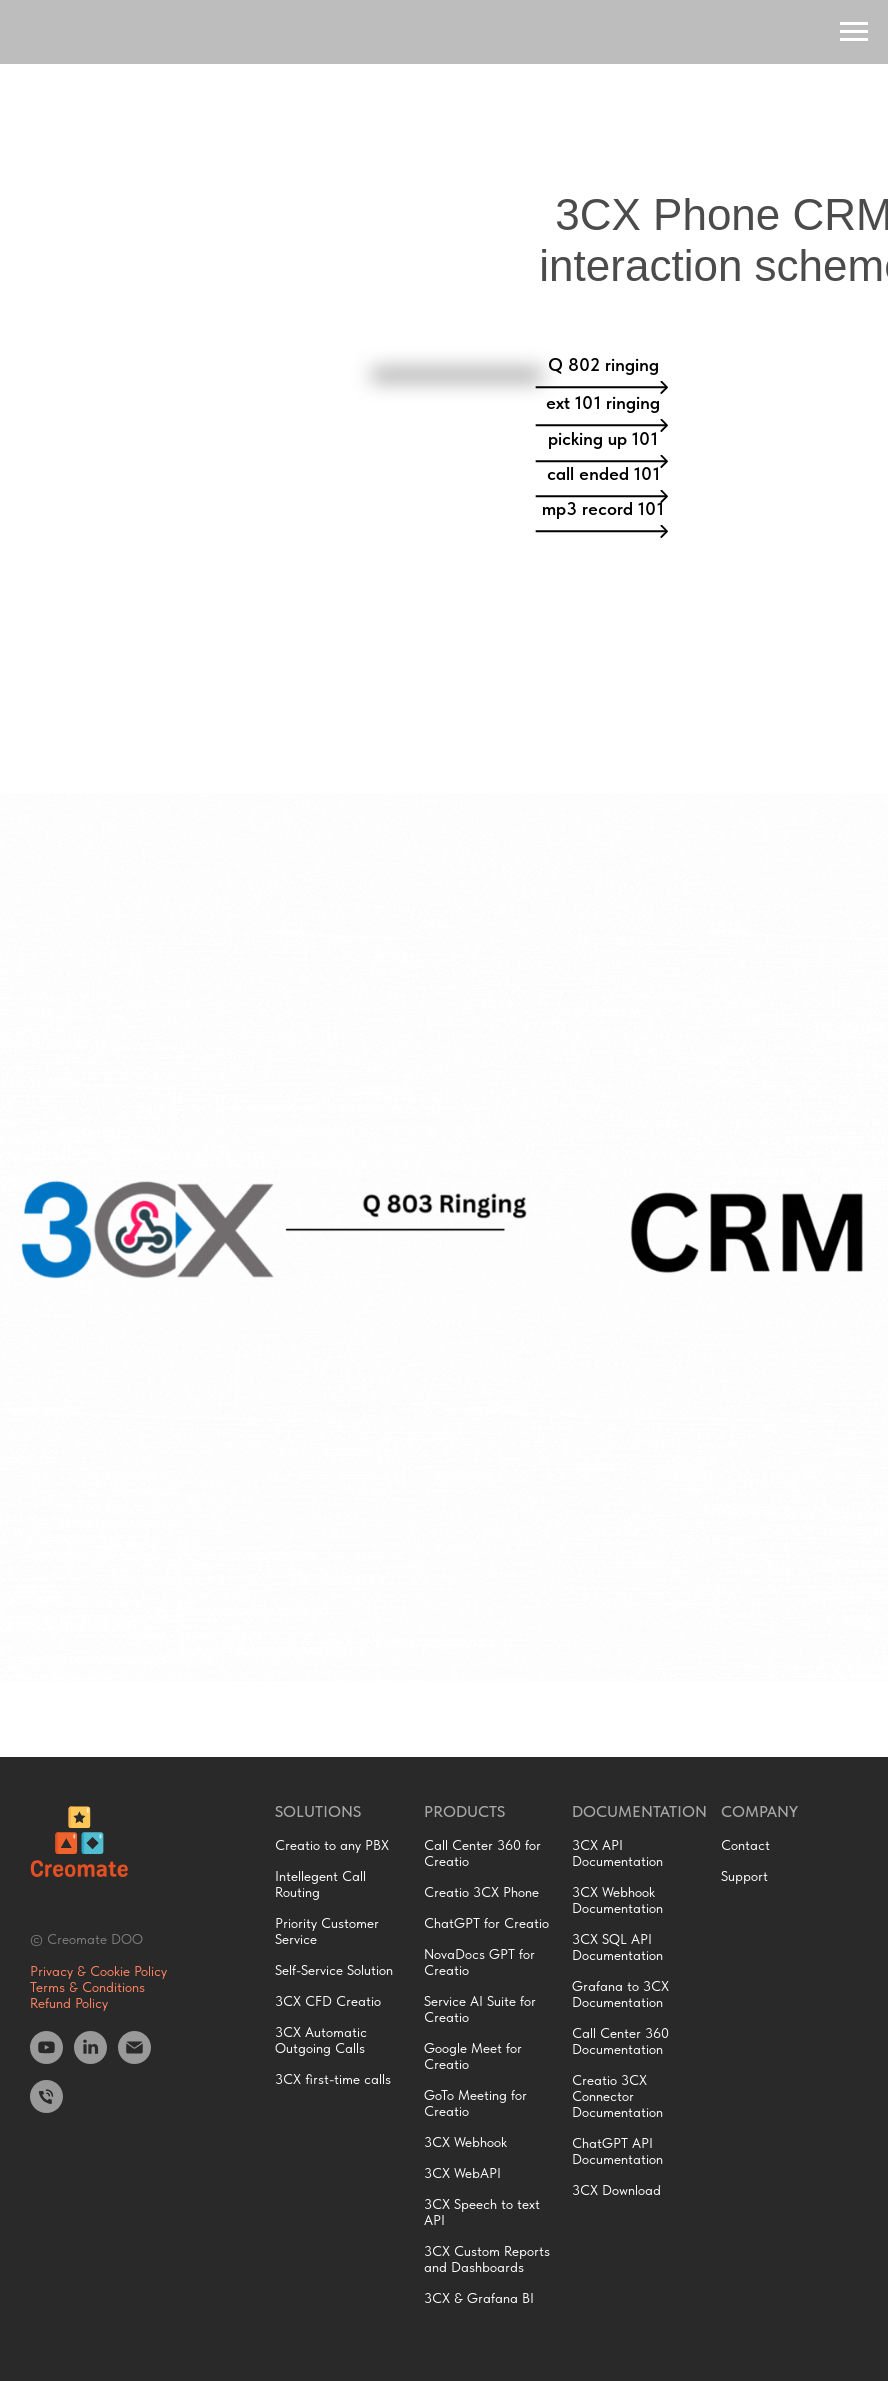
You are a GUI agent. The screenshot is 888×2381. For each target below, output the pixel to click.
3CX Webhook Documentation (617, 1900)
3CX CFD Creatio (328, 2001)
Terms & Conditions (87, 1987)
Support (744, 1876)
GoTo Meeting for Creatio (475, 2103)
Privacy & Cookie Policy (98, 1971)
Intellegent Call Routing (320, 1884)
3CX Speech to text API (482, 2212)
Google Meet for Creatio (473, 2056)
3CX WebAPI (462, 2173)
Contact (745, 1845)
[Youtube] (46, 2058)
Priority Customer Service (327, 1931)
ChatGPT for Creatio (486, 1923)
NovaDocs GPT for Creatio (479, 1962)
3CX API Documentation (617, 1853)
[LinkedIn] (90, 2058)
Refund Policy (69, 2003)
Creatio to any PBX (332, 1845)
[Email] (134, 2058)
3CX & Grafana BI (479, 2298)
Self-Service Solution (334, 1970)
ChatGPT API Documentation (617, 2151)
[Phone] (46, 2107)
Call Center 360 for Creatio (482, 1853)
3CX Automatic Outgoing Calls (321, 2040)
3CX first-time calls (333, 2079)
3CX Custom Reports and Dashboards (487, 2259)
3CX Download (616, 2190)
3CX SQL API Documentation (617, 1947)
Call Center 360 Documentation (620, 2041)
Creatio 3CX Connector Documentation (617, 2096)
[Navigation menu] (854, 32)
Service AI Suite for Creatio (480, 2009)
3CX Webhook (465, 2142)
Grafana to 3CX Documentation (620, 1994)
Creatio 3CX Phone (481, 1892)
